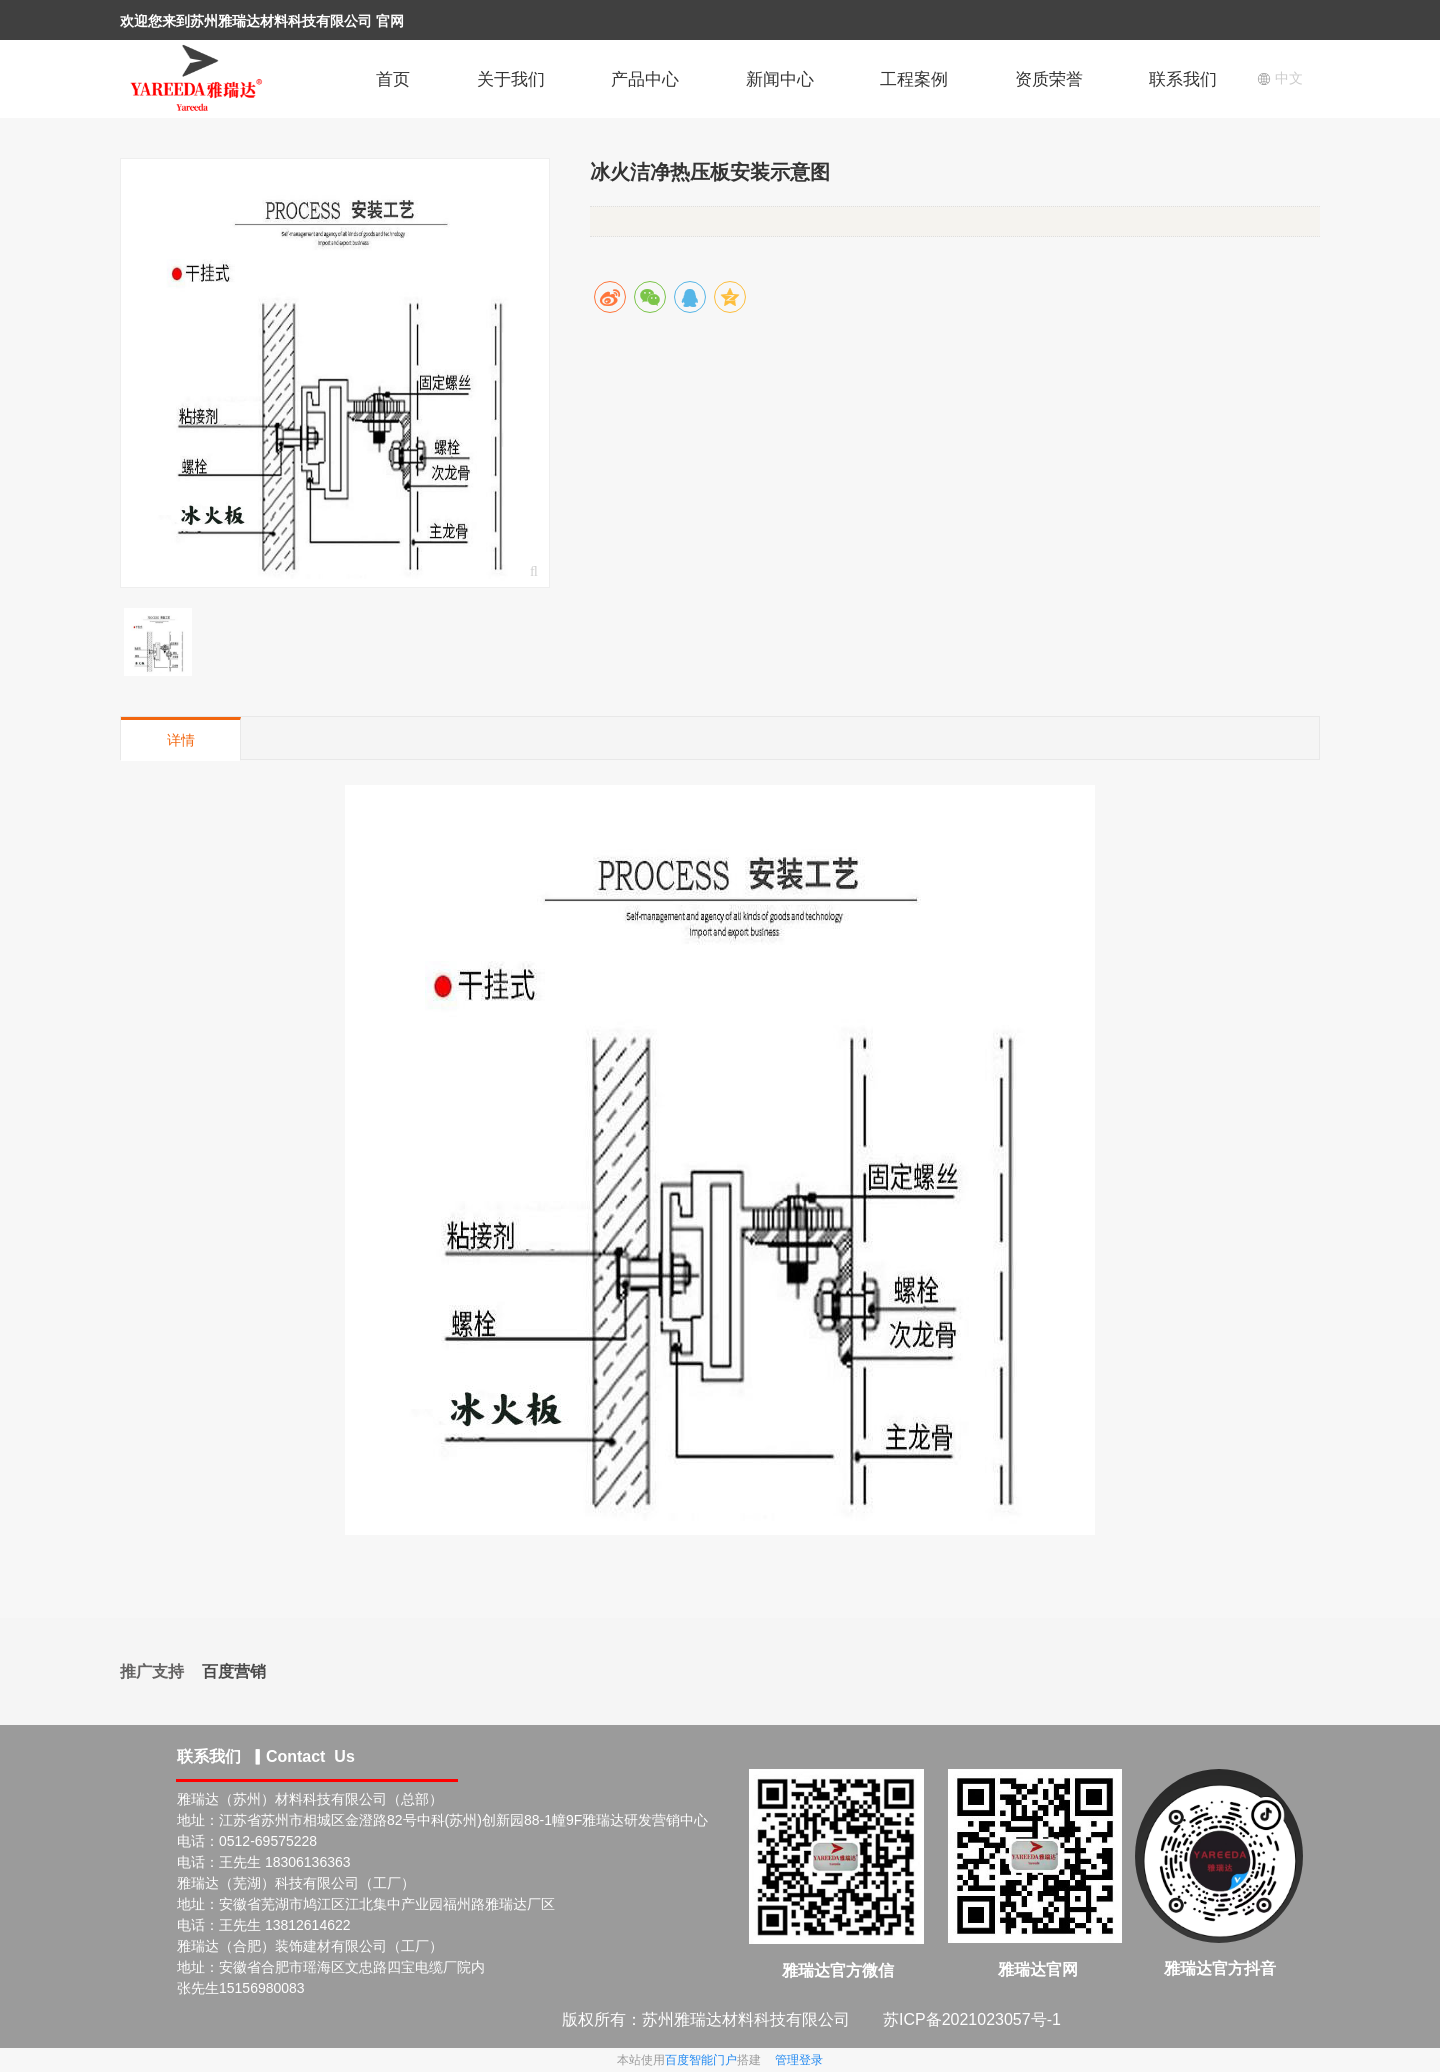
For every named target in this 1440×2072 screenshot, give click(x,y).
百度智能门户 (701, 2060)
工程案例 (914, 79)
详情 (181, 740)
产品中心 (645, 79)
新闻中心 (780, 79)
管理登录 (799, 2060)
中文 (1280, 78)
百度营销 (234, 1671)
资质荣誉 (1049, 79)
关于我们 (511, 79)
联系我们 (1183, 79)
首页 (393, 79)
